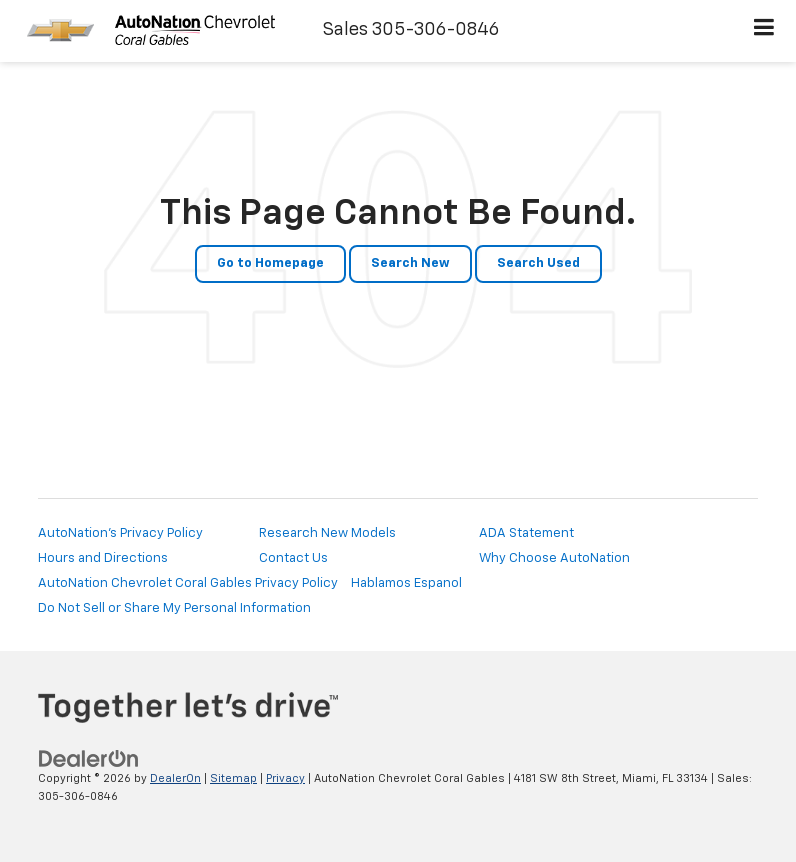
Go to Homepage (270, 263)
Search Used (538, 263)
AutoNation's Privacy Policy (120, 533)
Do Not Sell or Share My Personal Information (174, 608)
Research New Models (327, 533)
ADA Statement (526, 533)
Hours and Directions (103, 558)
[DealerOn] (89, 758)
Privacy (285, 778)
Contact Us (293, 558)
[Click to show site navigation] (764, 31)
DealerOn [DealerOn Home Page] (175, 778)
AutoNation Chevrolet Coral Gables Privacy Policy (188, 583)
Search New (410, 263)
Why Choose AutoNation (554, 558)
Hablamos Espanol (406, 583)
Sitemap (233, 778)
